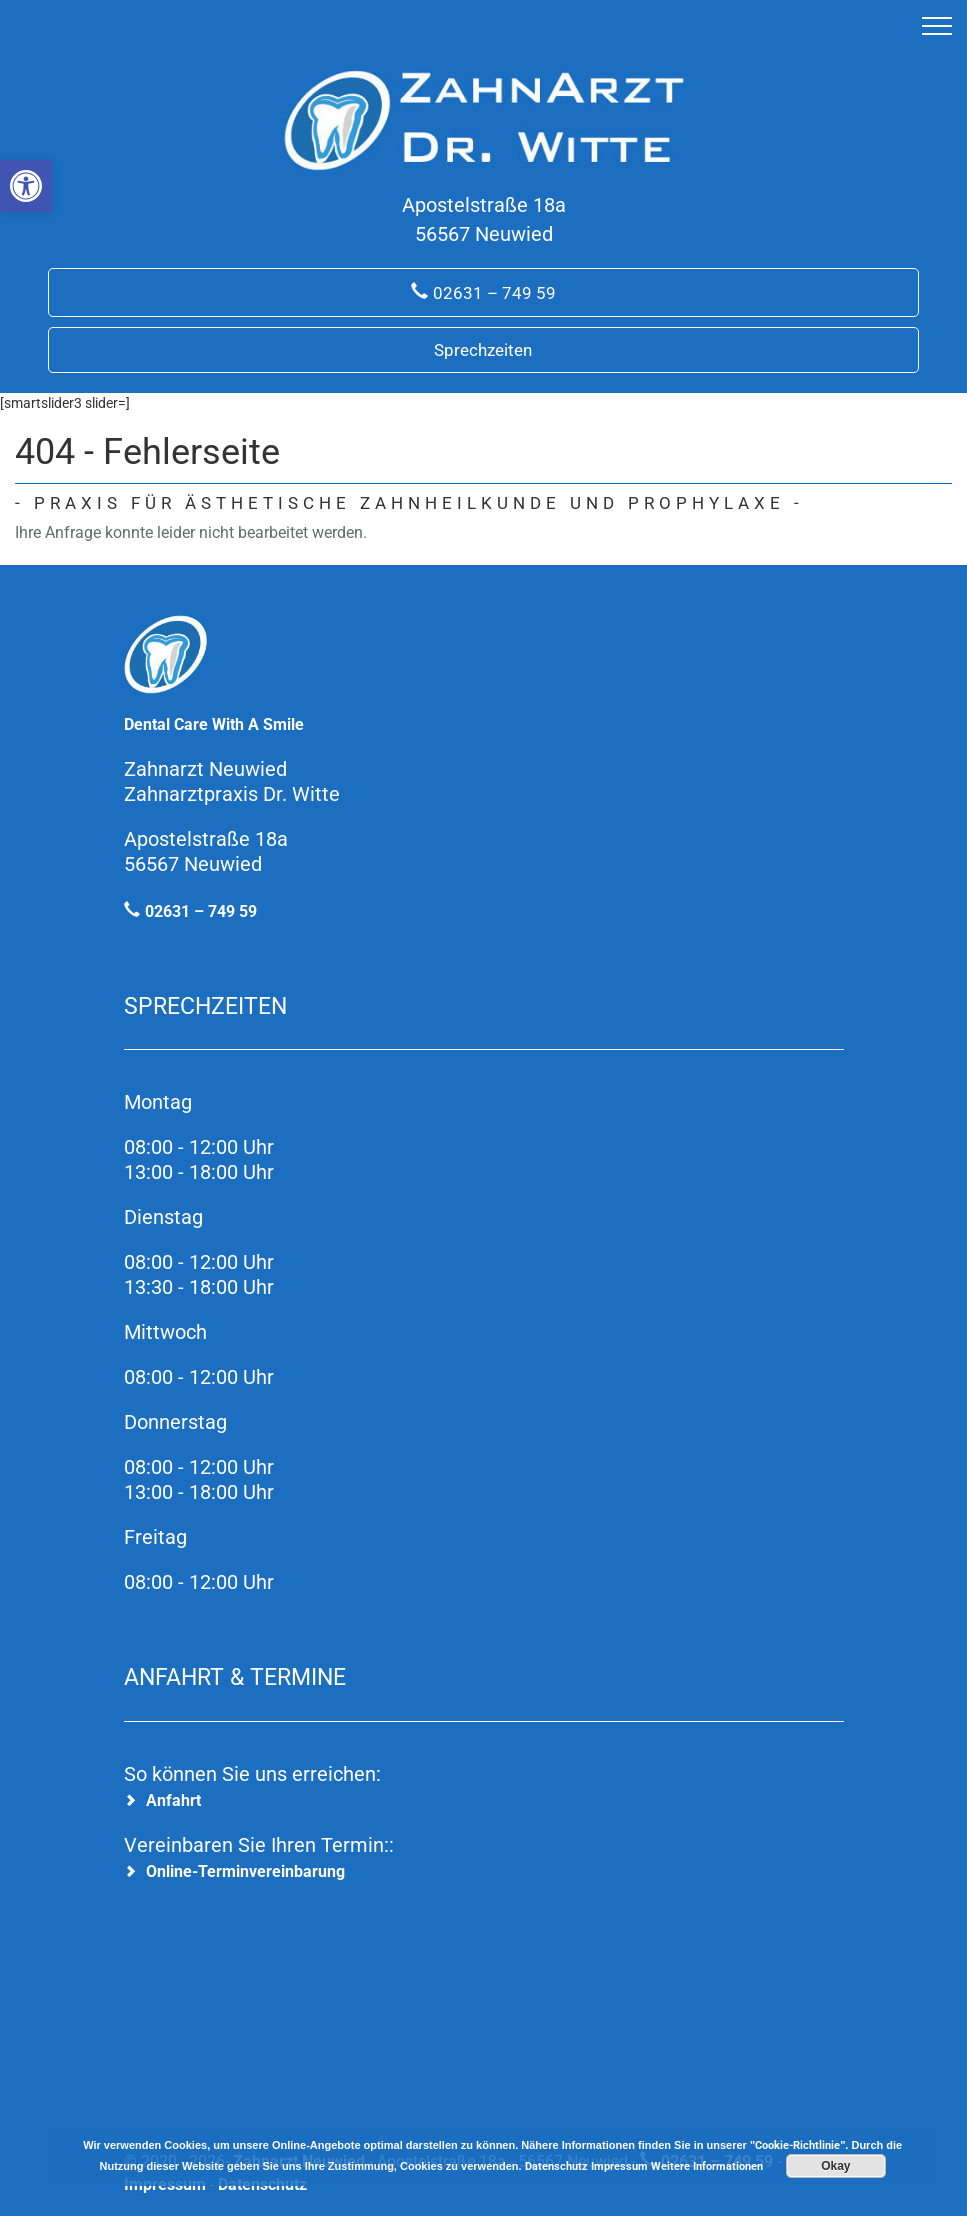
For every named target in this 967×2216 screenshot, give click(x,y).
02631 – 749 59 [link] (494, 293)
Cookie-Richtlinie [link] (797, 2145)
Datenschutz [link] (556, 2166)
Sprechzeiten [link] (483, 350)
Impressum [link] (619, 2166)
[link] (26, 186)
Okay (835, 2166)
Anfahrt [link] (173, 1800)
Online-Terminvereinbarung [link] (245, 1871)
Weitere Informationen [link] (707, 2166)
